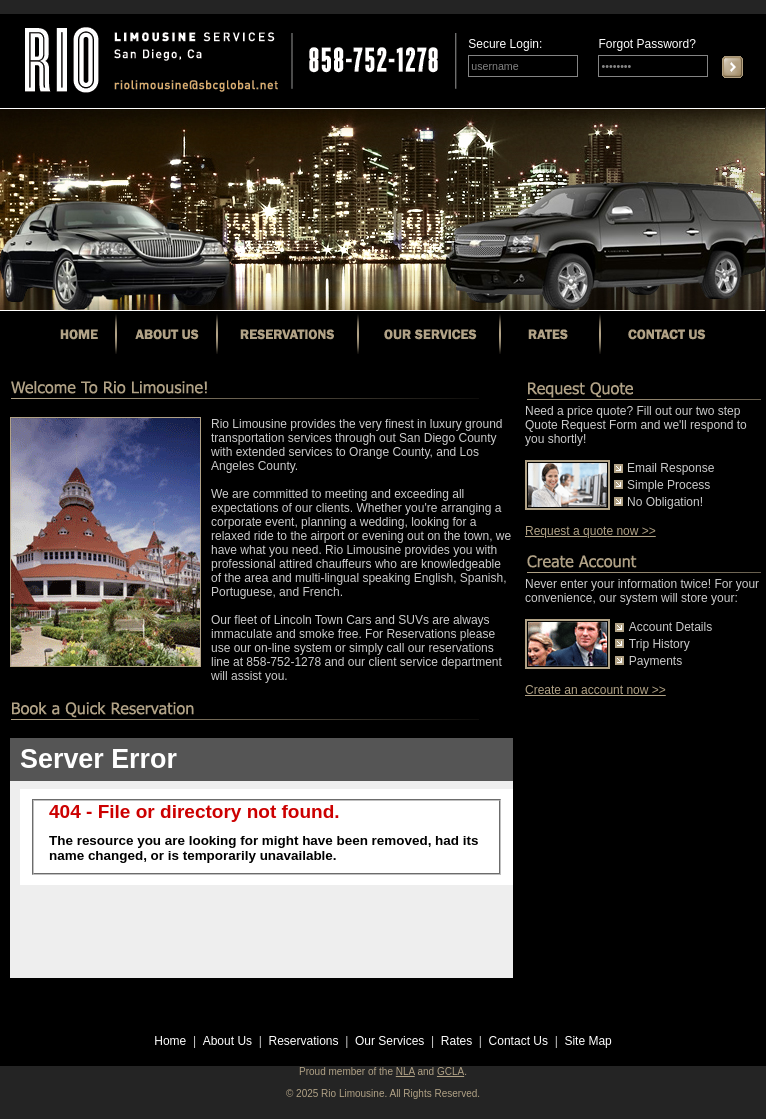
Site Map (587, 1041)
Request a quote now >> (590, 531)
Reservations (304, 1041)
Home (170, 1041)
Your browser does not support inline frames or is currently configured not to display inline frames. (261, 858)
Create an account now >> (595, 690)
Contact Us (518, 1041)
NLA (405, 1071)
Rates (456, 1041)
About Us (227, 1041)
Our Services (389, 1041)
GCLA (450, 1071)
